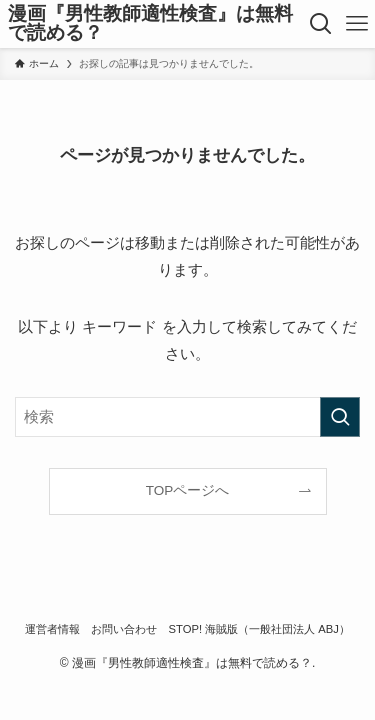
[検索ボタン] (320, 24)
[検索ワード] (187, 417)
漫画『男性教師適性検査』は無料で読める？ (150, 24)
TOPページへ (188, 490)
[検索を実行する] (340, 417)
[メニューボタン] (357, 24)
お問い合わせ (124, 629)
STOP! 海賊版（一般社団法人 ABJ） (259, 629)
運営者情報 (52, 629)
